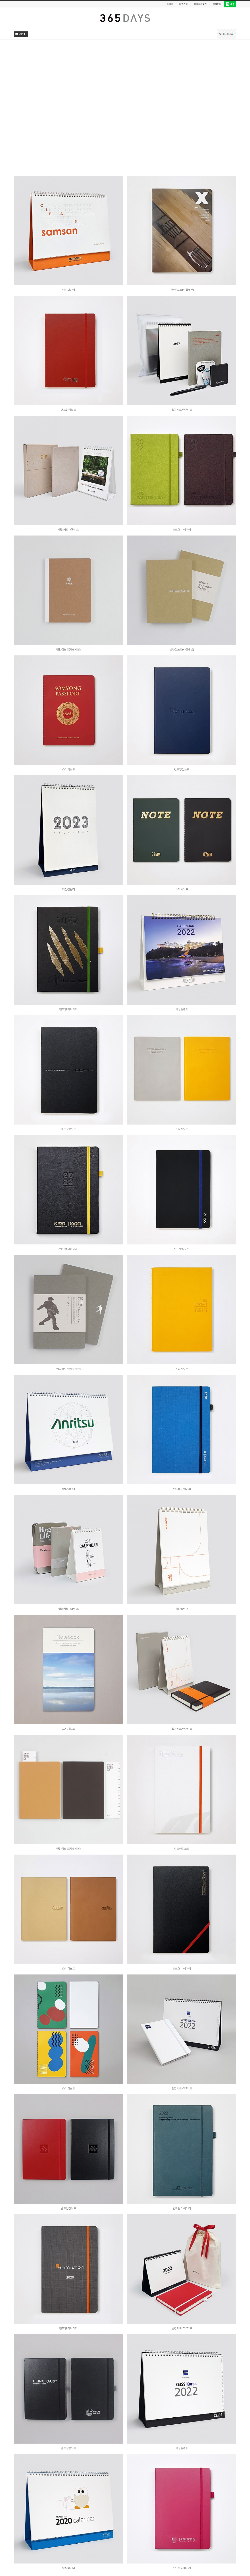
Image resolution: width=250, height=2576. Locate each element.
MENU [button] (21, 34)
